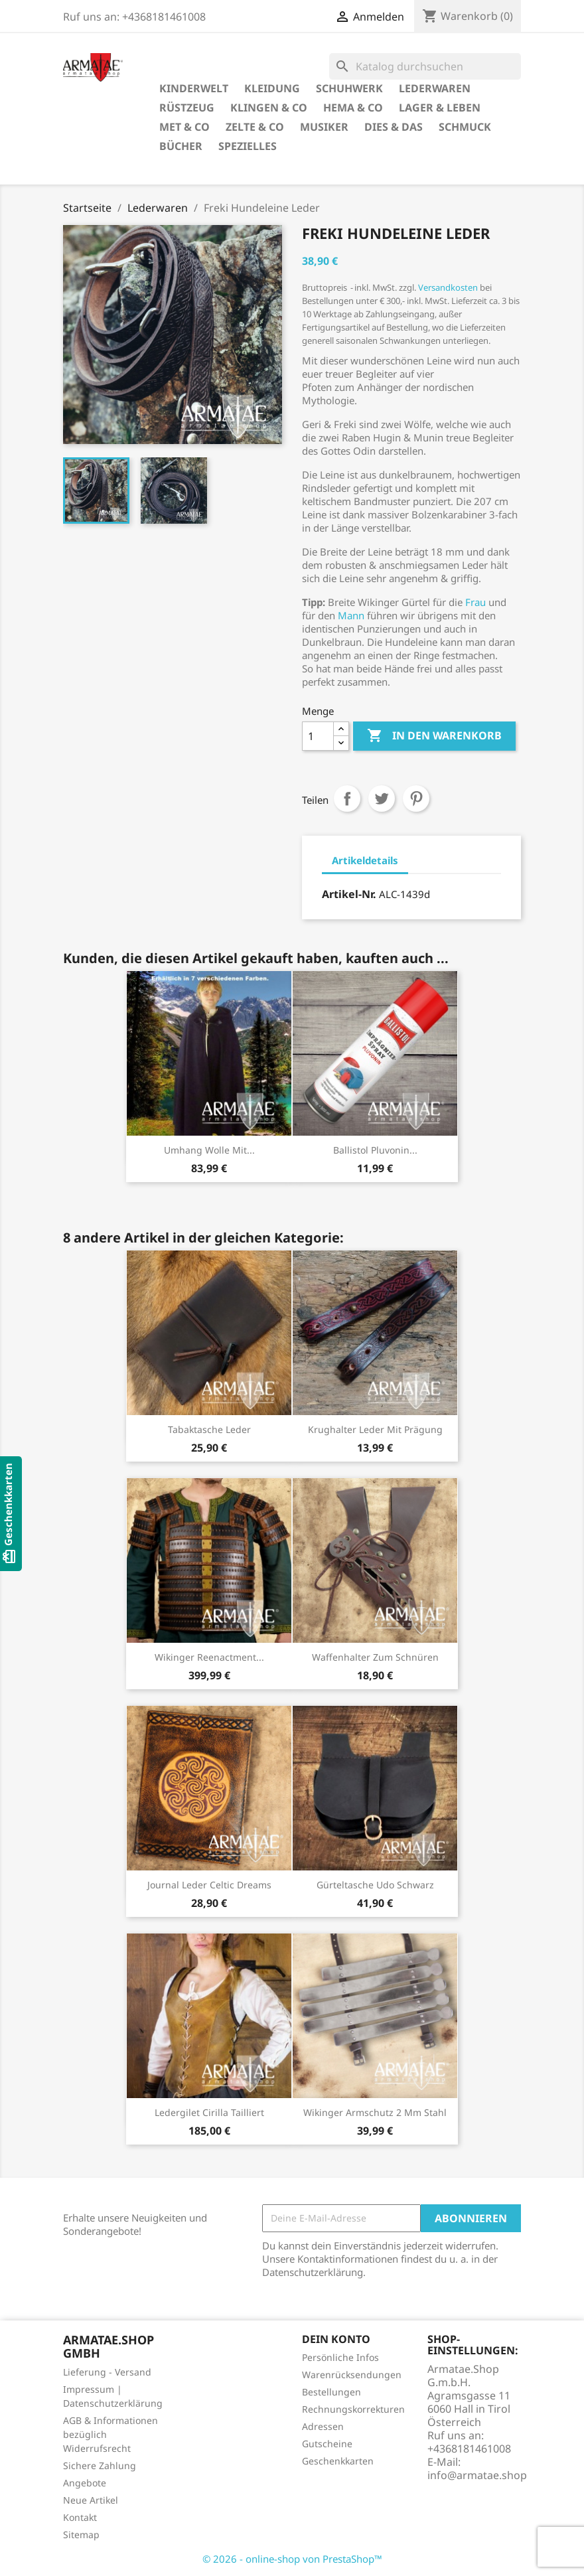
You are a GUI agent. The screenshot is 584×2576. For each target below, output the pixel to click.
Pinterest (416, 798)
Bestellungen (331, 2392)
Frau (475, 602)
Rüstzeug (186, 107)
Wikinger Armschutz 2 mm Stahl (375, 2112)
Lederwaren (435, 88)
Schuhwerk (349, 88)
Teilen (347, 798)
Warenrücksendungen (352, 2374)
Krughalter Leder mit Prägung (375, 1429)
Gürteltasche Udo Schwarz (375, 1884)
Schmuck (465, 126)
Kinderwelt (193, 88)
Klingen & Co (268, 107)
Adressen (323, 2426)
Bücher (180, 146)
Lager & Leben (439, 107)
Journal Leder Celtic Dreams (209, 1884)
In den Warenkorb (434, 736)
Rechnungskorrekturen (353, 2409)
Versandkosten (448, 287)
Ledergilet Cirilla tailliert (209, 2112)
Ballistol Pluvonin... (375, 1150)
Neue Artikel (90, 2500)
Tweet (381, 798)
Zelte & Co (255, 126)
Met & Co (184, 126)
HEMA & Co (353, 107)
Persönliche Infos (340, 2357)
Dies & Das (393, 126)
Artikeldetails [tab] (365, 860)
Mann (351, 615)
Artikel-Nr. (349, 894)
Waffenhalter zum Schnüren (375, 1657)
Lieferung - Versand (107, 2372)
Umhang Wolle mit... (209, 1150)
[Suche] (425, 66)
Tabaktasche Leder (209, 1429)
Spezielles (247, 146)
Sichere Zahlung (99, 2465)
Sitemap (81, 2534)
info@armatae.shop (477, 2475)
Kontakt (80, 2517)
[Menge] (318, 736)
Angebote (84, 2482)
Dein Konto (336, 2339)
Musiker (324, 126)
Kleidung (272, 88)
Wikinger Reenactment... (209, 1657)
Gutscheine (327, 2443)
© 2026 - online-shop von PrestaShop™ (292, 2558)
